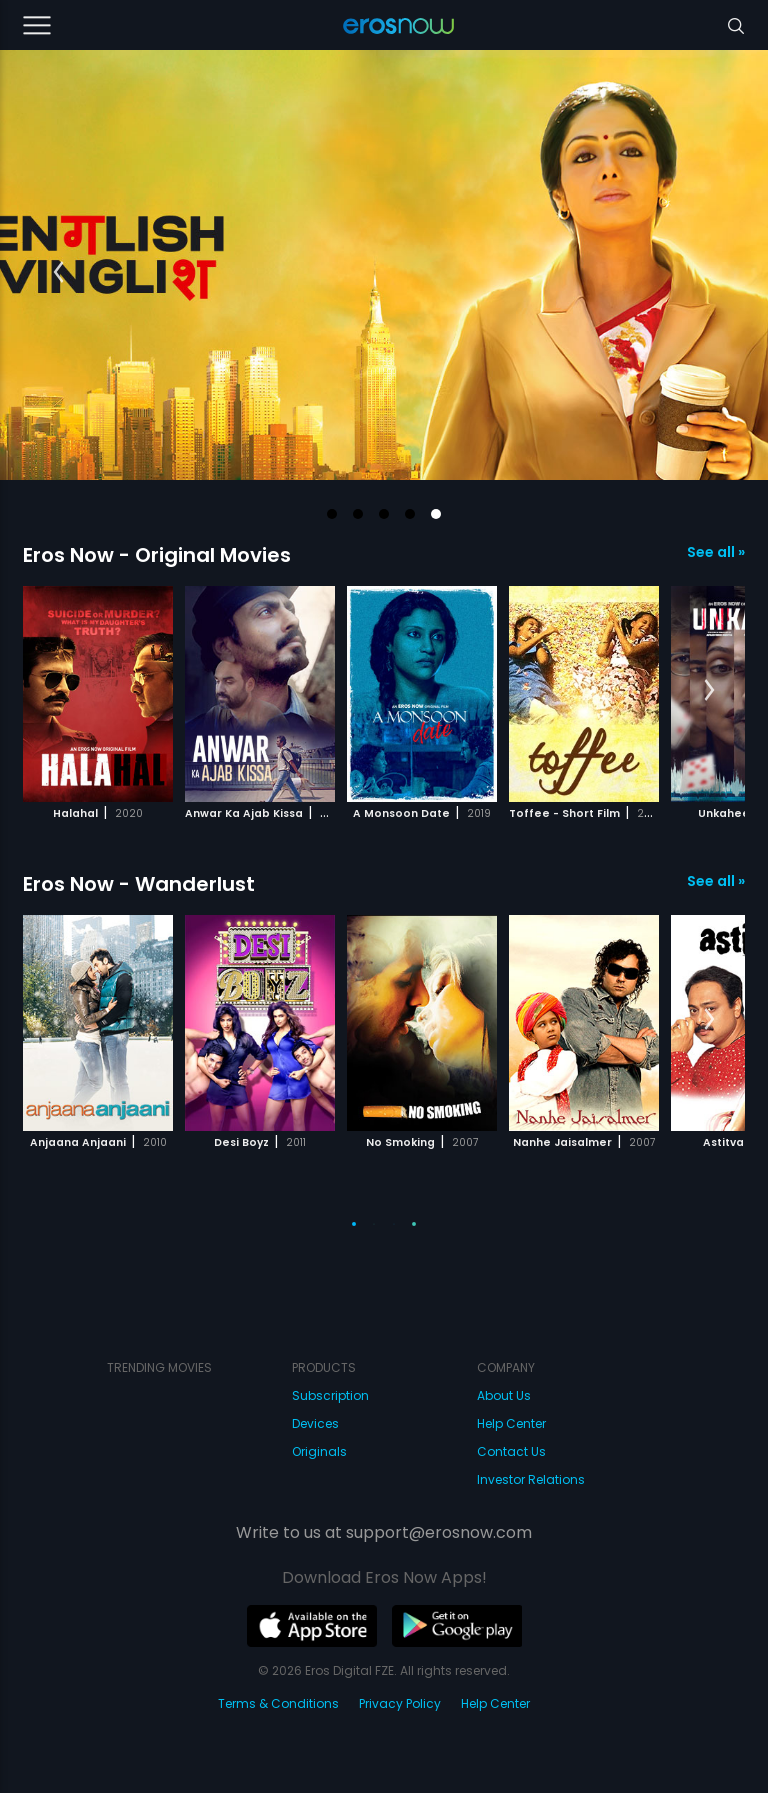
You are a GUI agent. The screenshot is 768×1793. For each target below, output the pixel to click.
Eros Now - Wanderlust (139, 884)
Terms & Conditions (278, 1703)
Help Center (511, 1423)
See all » (716, 552)
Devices (315, 1423)
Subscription (330, 1395)
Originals (319, 1451)
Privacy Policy (400, 1703)
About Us (504, 1395)
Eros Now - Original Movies (157, 555)
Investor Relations (531, 1479)
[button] (332, 514)
